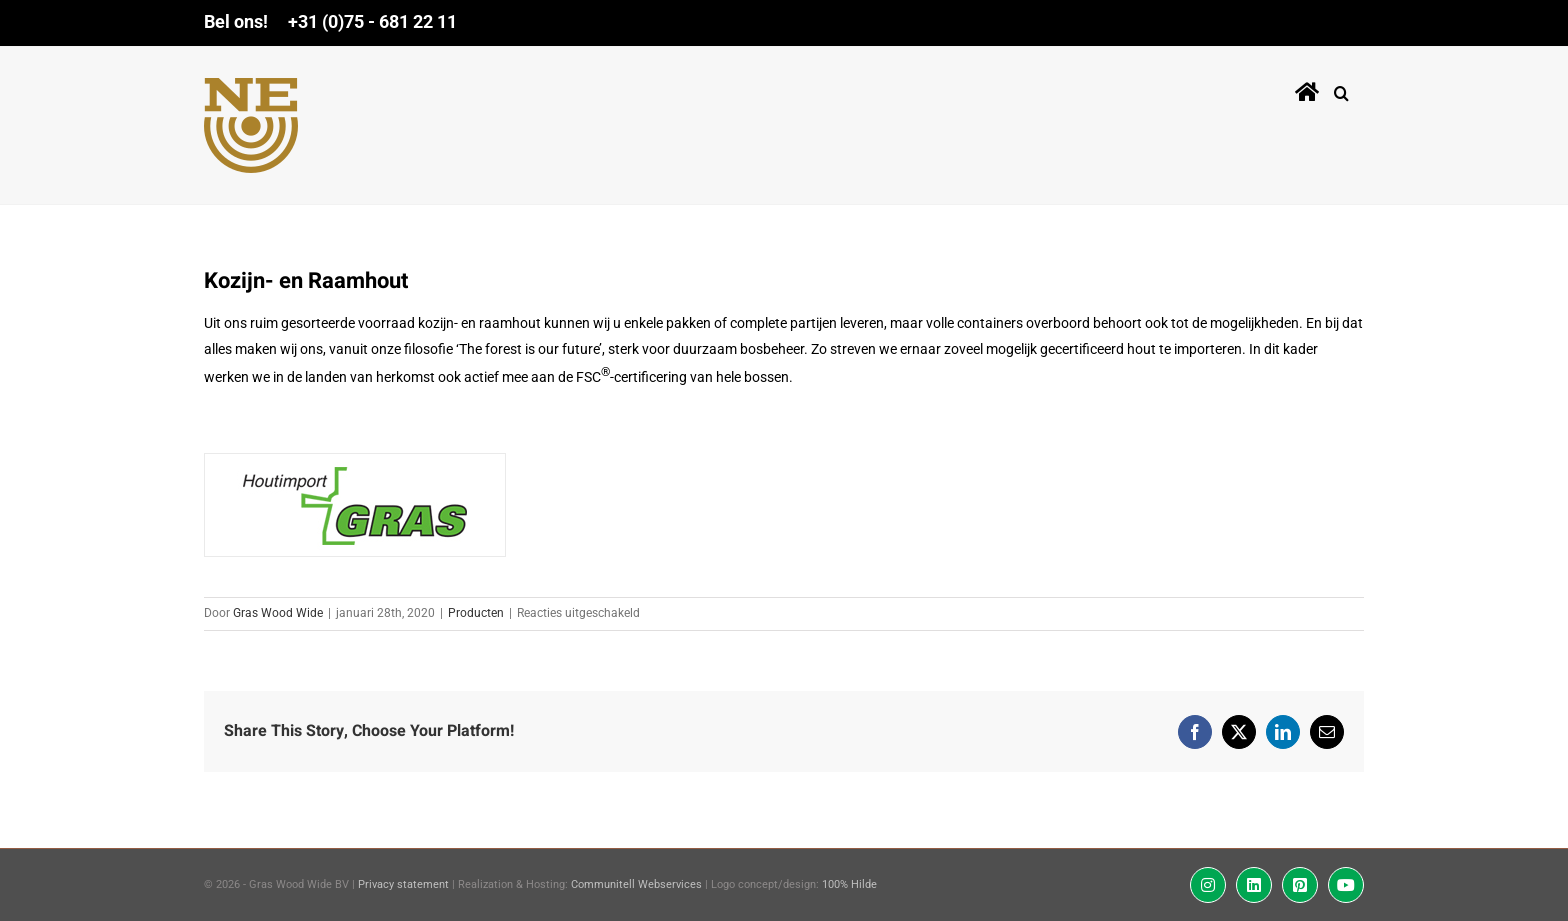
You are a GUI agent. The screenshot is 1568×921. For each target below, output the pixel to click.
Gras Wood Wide (278, 613)
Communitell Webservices (636, 884)
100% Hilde (849, 884)
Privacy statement (403, 884)
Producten (476, 613)
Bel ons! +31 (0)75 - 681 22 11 (330, 21)
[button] (1341, 89)
